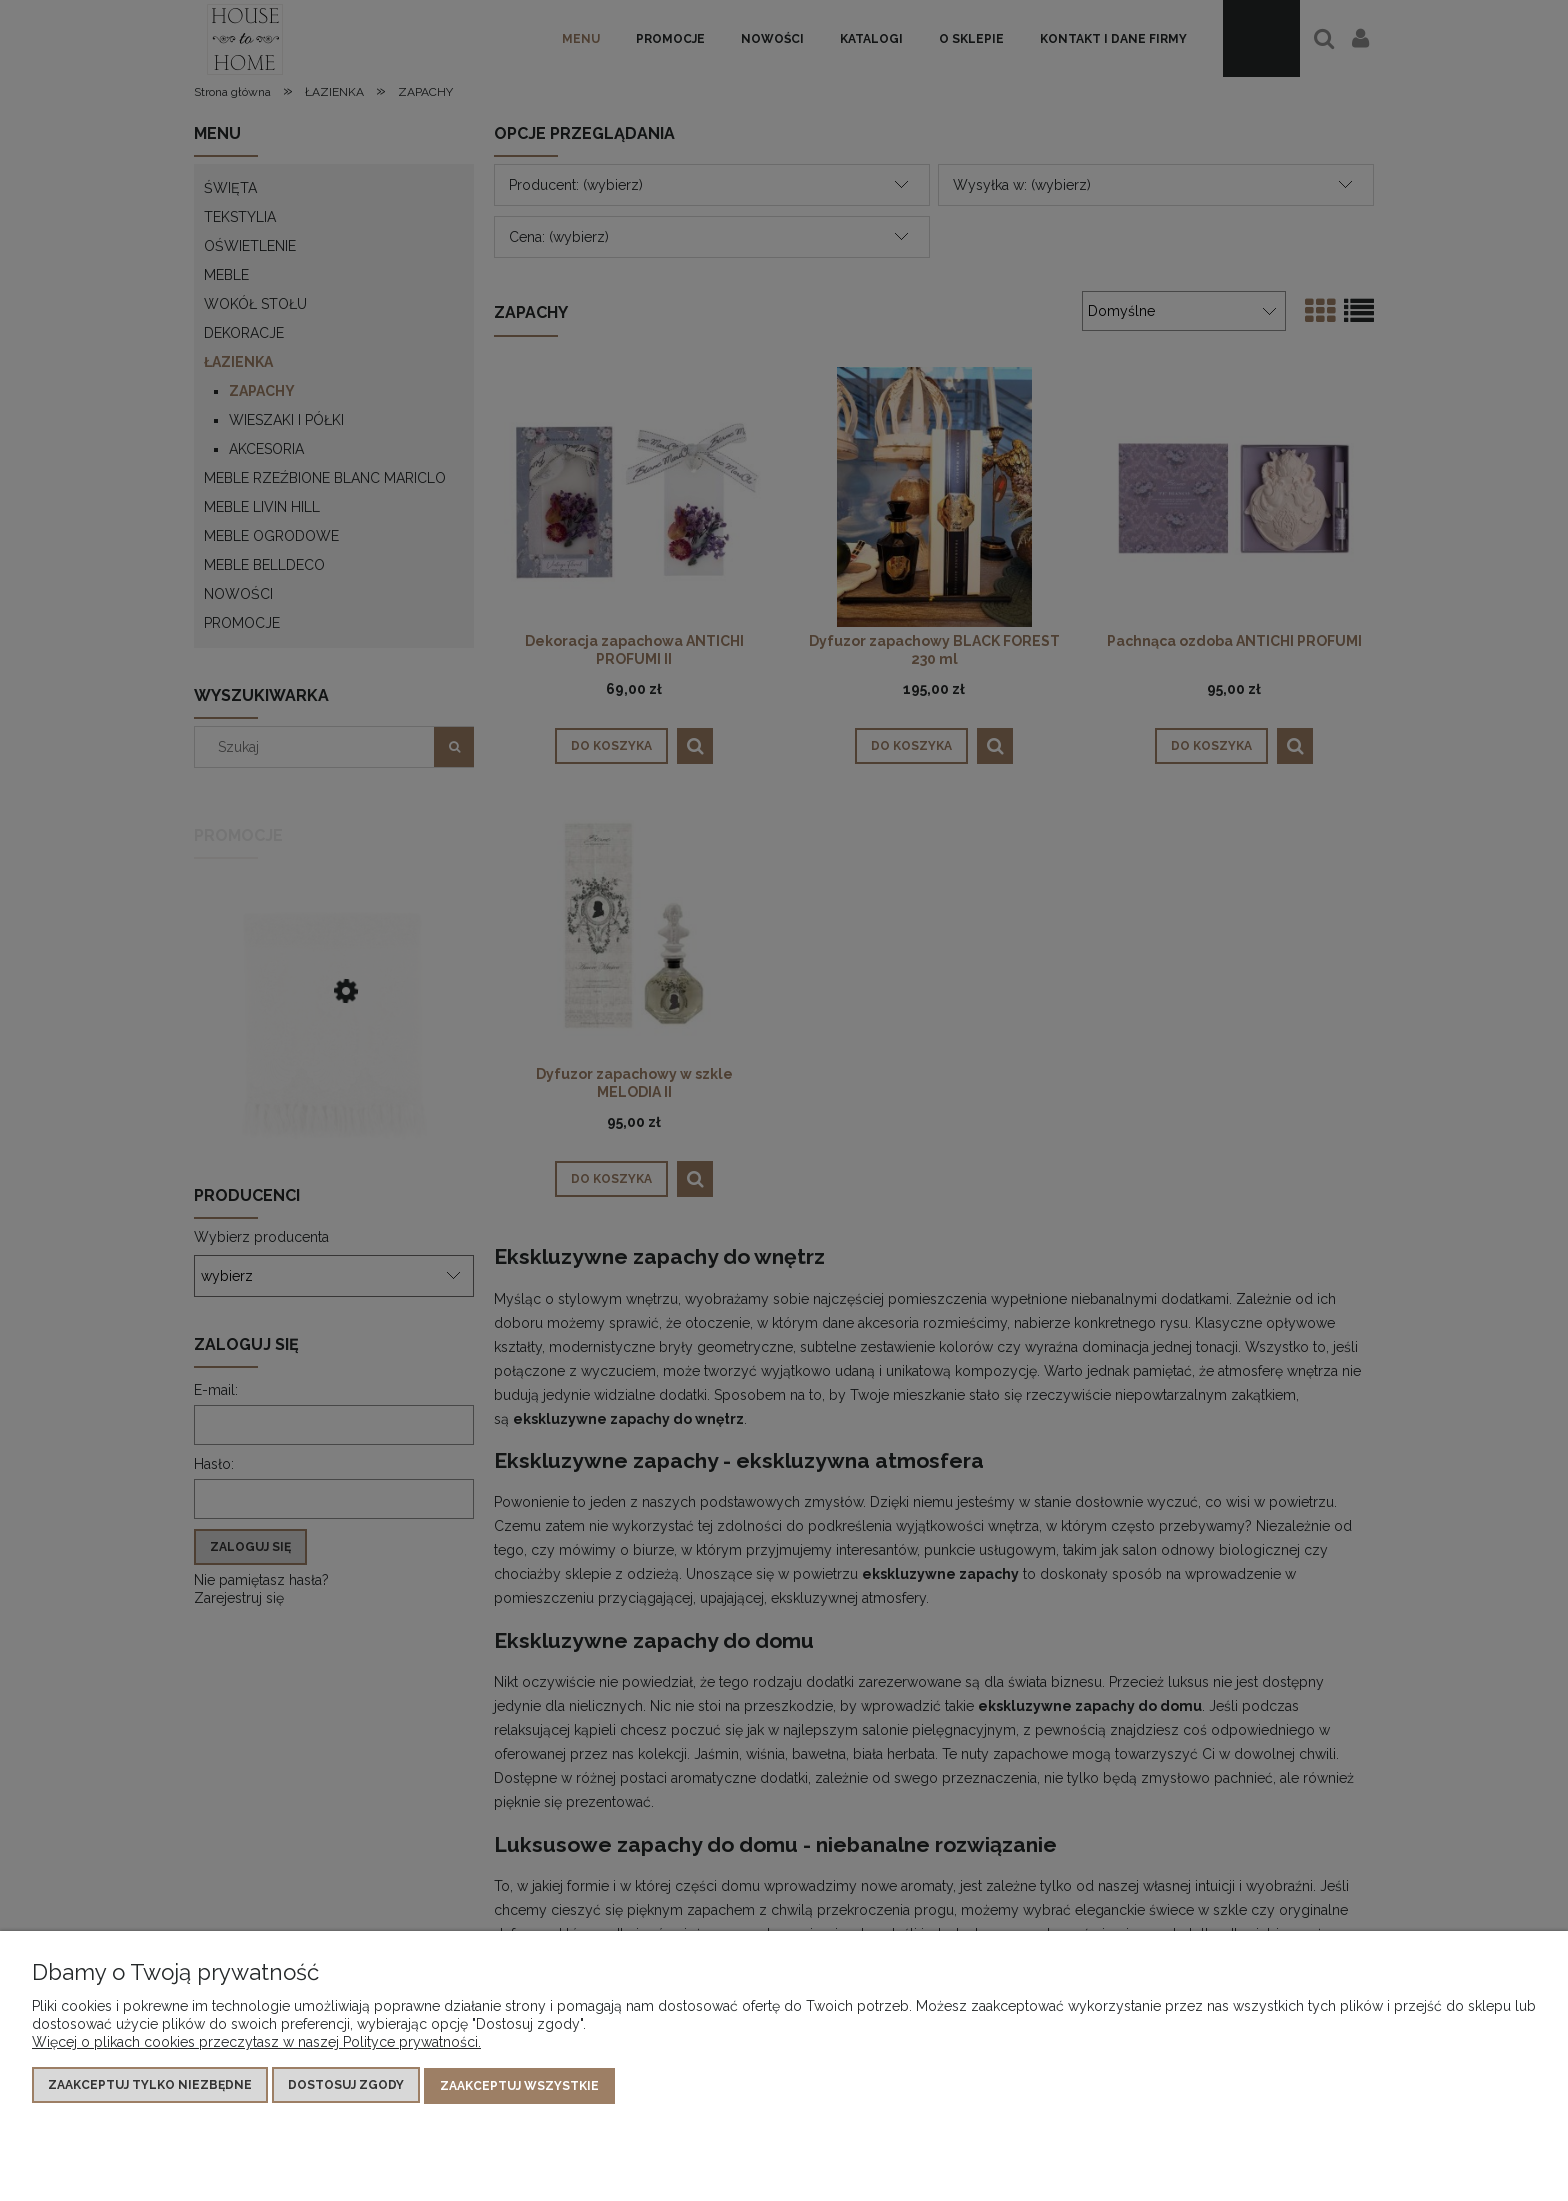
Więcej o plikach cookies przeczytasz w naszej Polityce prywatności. (256, 2044)
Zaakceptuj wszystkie (519, 2087)
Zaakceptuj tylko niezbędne (150, 2087)
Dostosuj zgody (346, 2087)
